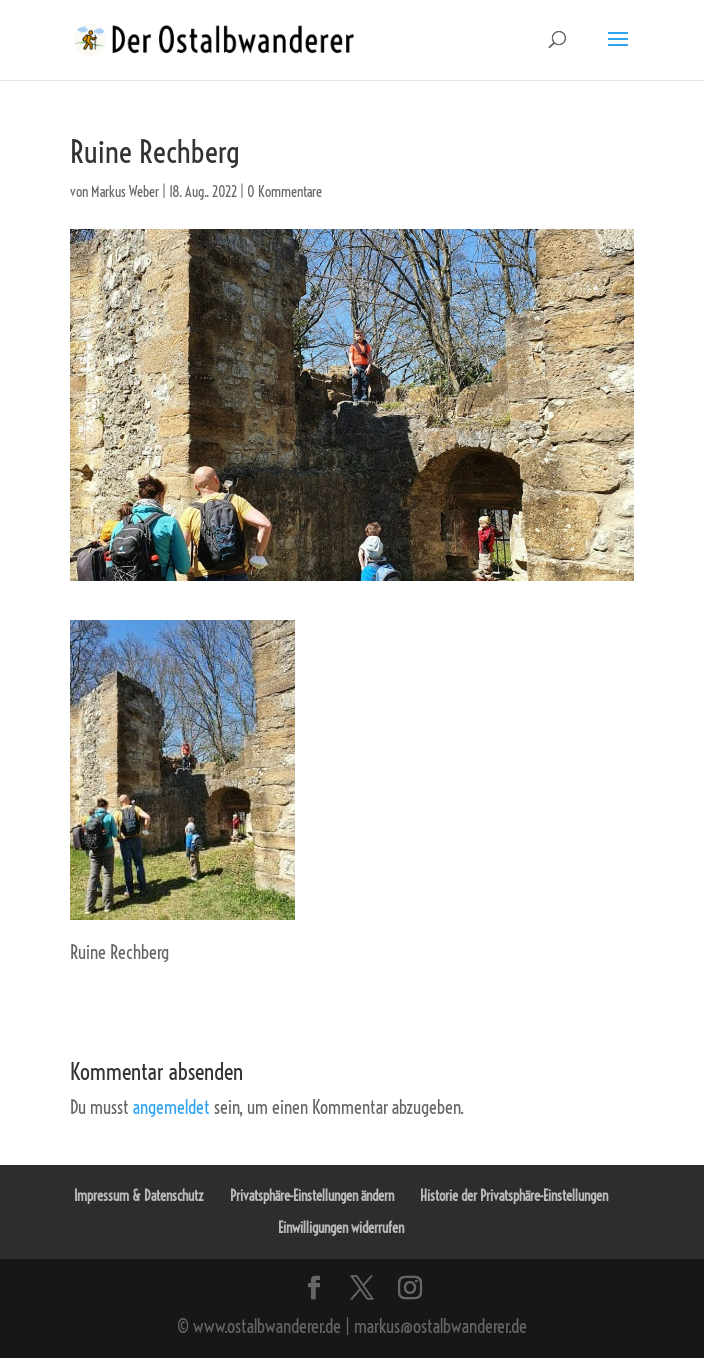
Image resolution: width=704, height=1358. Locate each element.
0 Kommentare (284, 192)
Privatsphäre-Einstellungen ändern (312, 1196)
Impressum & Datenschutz (139, 1196)
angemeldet (171, 1107)
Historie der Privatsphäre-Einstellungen (514, 1196)
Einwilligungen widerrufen (341, 1228)
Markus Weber (125, 192)
